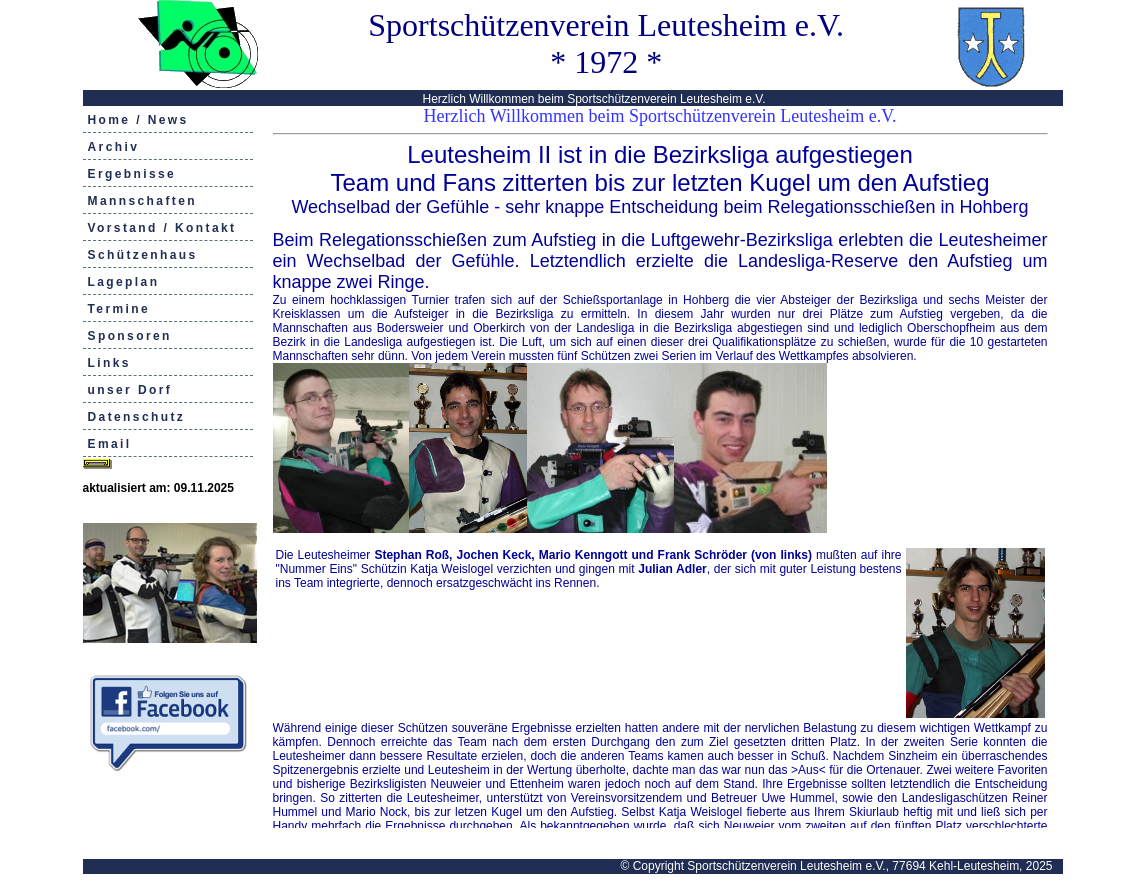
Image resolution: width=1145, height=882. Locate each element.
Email (110, 444)
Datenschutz (137, 417)
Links (109, 363)
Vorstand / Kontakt (162, 228)
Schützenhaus (143, 255)
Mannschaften (142, 201)
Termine (119, 309)
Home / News (138, 120)
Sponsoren (130, 336)
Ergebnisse (132, 174)
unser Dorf (130, 390)
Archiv (114, 147)
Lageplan (124, 282)
